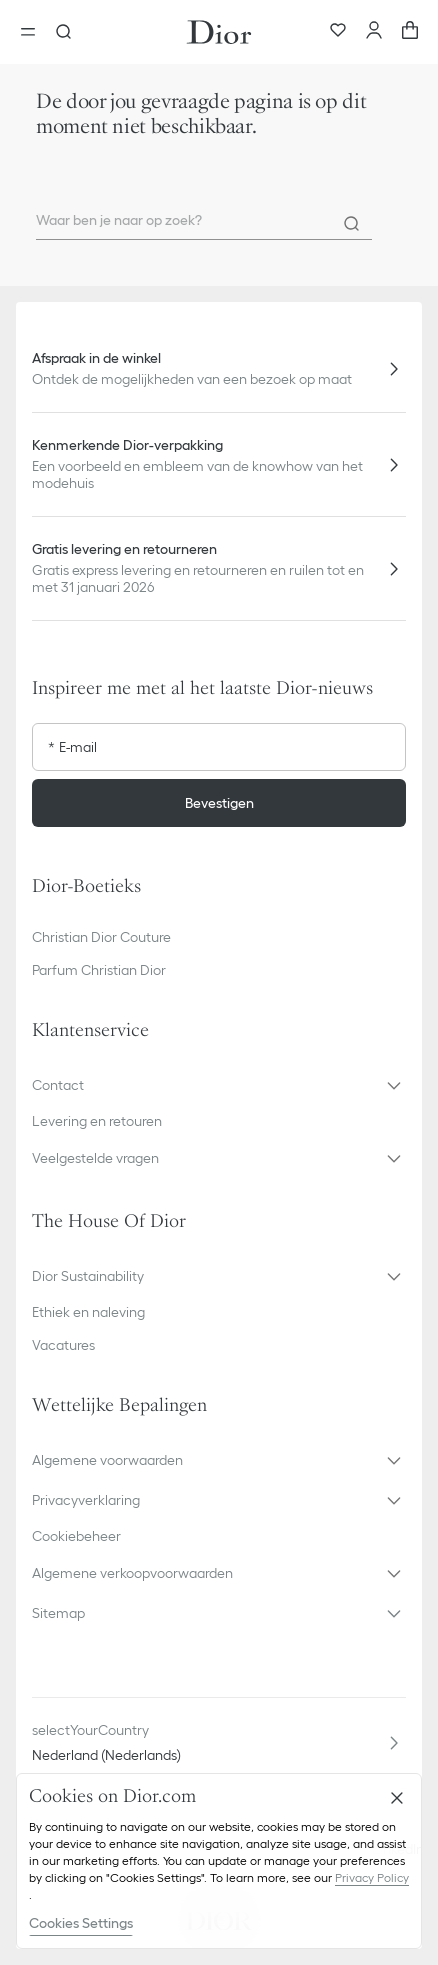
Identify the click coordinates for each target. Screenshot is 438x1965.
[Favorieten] (338, 32)
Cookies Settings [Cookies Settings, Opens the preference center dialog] (81, 1923)
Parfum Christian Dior (99, 970)
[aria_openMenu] (34, 32)
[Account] (374, 32)
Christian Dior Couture (101, 937)
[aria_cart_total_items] (410, 32)
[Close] (397, 1798)
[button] (219, 1085)
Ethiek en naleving (88, 1312)
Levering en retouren (97, 1121)
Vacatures (63, 1345)
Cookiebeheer (76, 1536)
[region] (219, 1861)
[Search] (352, 224)
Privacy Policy (372, 1877)
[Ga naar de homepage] (219, 32)
